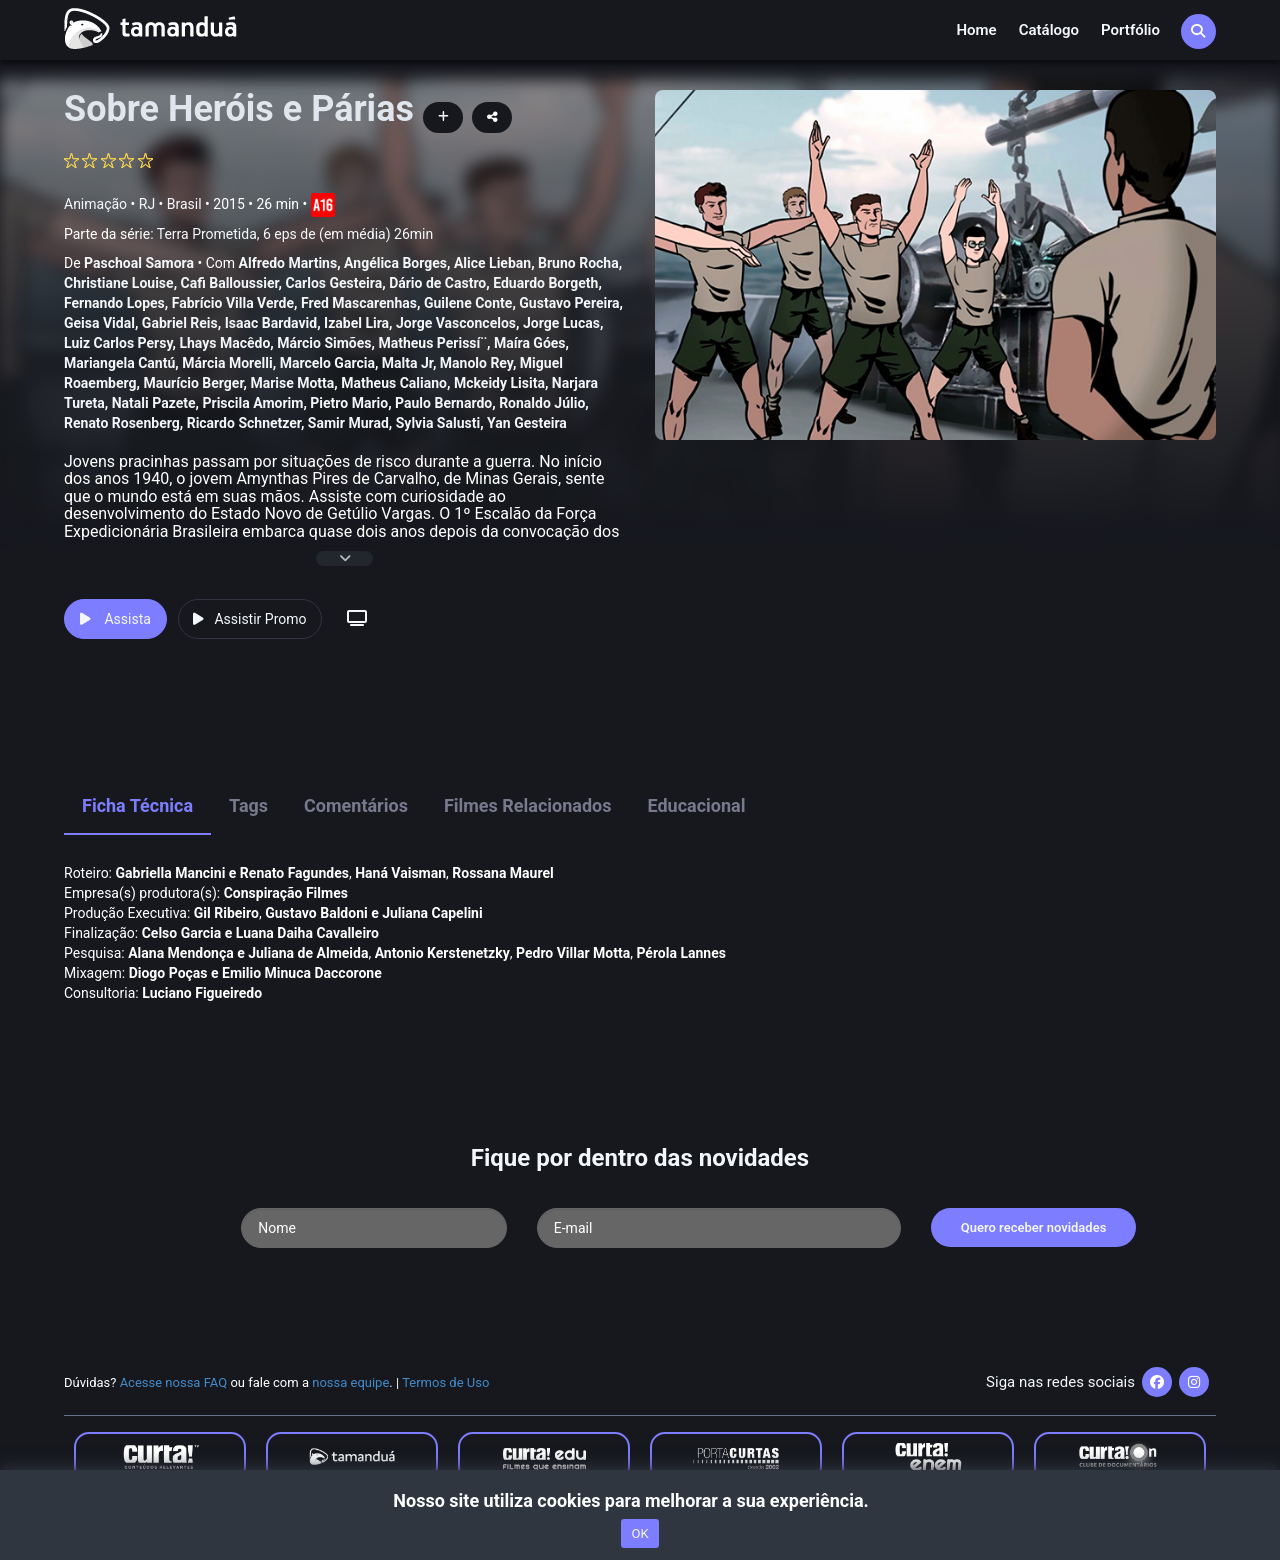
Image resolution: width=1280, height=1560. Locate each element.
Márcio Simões (324, 343)
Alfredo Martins (288, 263)
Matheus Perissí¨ (432, 343)
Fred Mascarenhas (359, 303)
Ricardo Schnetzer (244, 423)
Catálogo (1049, 30)
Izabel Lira (356, 323)
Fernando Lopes (114, 303)
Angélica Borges (395, 263)
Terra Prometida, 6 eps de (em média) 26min (295, 234)
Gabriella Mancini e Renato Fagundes (232, 873)
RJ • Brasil (170, 204)
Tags (248, 805)
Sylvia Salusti (438, 423)
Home (976, 30)
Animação (95, 204)
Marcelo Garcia (327, 363)
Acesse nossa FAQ (174, 1382)
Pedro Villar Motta (573, 953)
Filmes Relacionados (528, 805)
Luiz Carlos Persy (118, 343)
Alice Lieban (492, 263)
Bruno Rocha (578, 263)
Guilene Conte (468, 303)
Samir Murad (348, 423)
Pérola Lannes (681, 953)
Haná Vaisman (400, 873)
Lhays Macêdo (224, 343)
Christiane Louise (119, 283)
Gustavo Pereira (569, 303)
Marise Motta (292, 383)
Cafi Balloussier (230, 283)
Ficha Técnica (137, 805)
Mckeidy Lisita (499, 383)
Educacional (697, 805)
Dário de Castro (437, 283)
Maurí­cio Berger (193, 383)
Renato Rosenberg (122, 423)
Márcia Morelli (227, 363)
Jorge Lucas (561, 323)
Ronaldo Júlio (542, 403)
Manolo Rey (476, 363)
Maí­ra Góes (530, 343)
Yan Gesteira (527, 423)
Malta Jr (407, 363)
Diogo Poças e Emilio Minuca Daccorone (255, 973)
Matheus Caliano (394, 383)
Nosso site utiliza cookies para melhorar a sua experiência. (639, 1500)
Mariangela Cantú (119, 363)
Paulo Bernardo (443, 403)
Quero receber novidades (1034, 1227)
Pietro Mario (349, 403)
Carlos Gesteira (333, 283)
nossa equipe (350, 1382)
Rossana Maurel (502, 873)
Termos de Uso (445, 1382)
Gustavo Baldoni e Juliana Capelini (374, 913)
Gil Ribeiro (226, 913)
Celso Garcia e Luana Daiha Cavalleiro (260, 933)
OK (639, 1533)
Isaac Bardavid (271, 323)
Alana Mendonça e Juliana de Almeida (248, 953)
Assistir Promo (249, 619)
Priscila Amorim (252, 403)
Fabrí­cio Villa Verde (233, 303)
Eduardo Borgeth (545, 283)
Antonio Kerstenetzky (442, 953)
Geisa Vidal (99, 323)
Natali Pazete (154, 403)
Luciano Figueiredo (202, 993)
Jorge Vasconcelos (456, 323)
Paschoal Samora (139, 263)
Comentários (356, 805)
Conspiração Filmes (286, 893)
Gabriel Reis (180, 323)
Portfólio (1130, 30)
